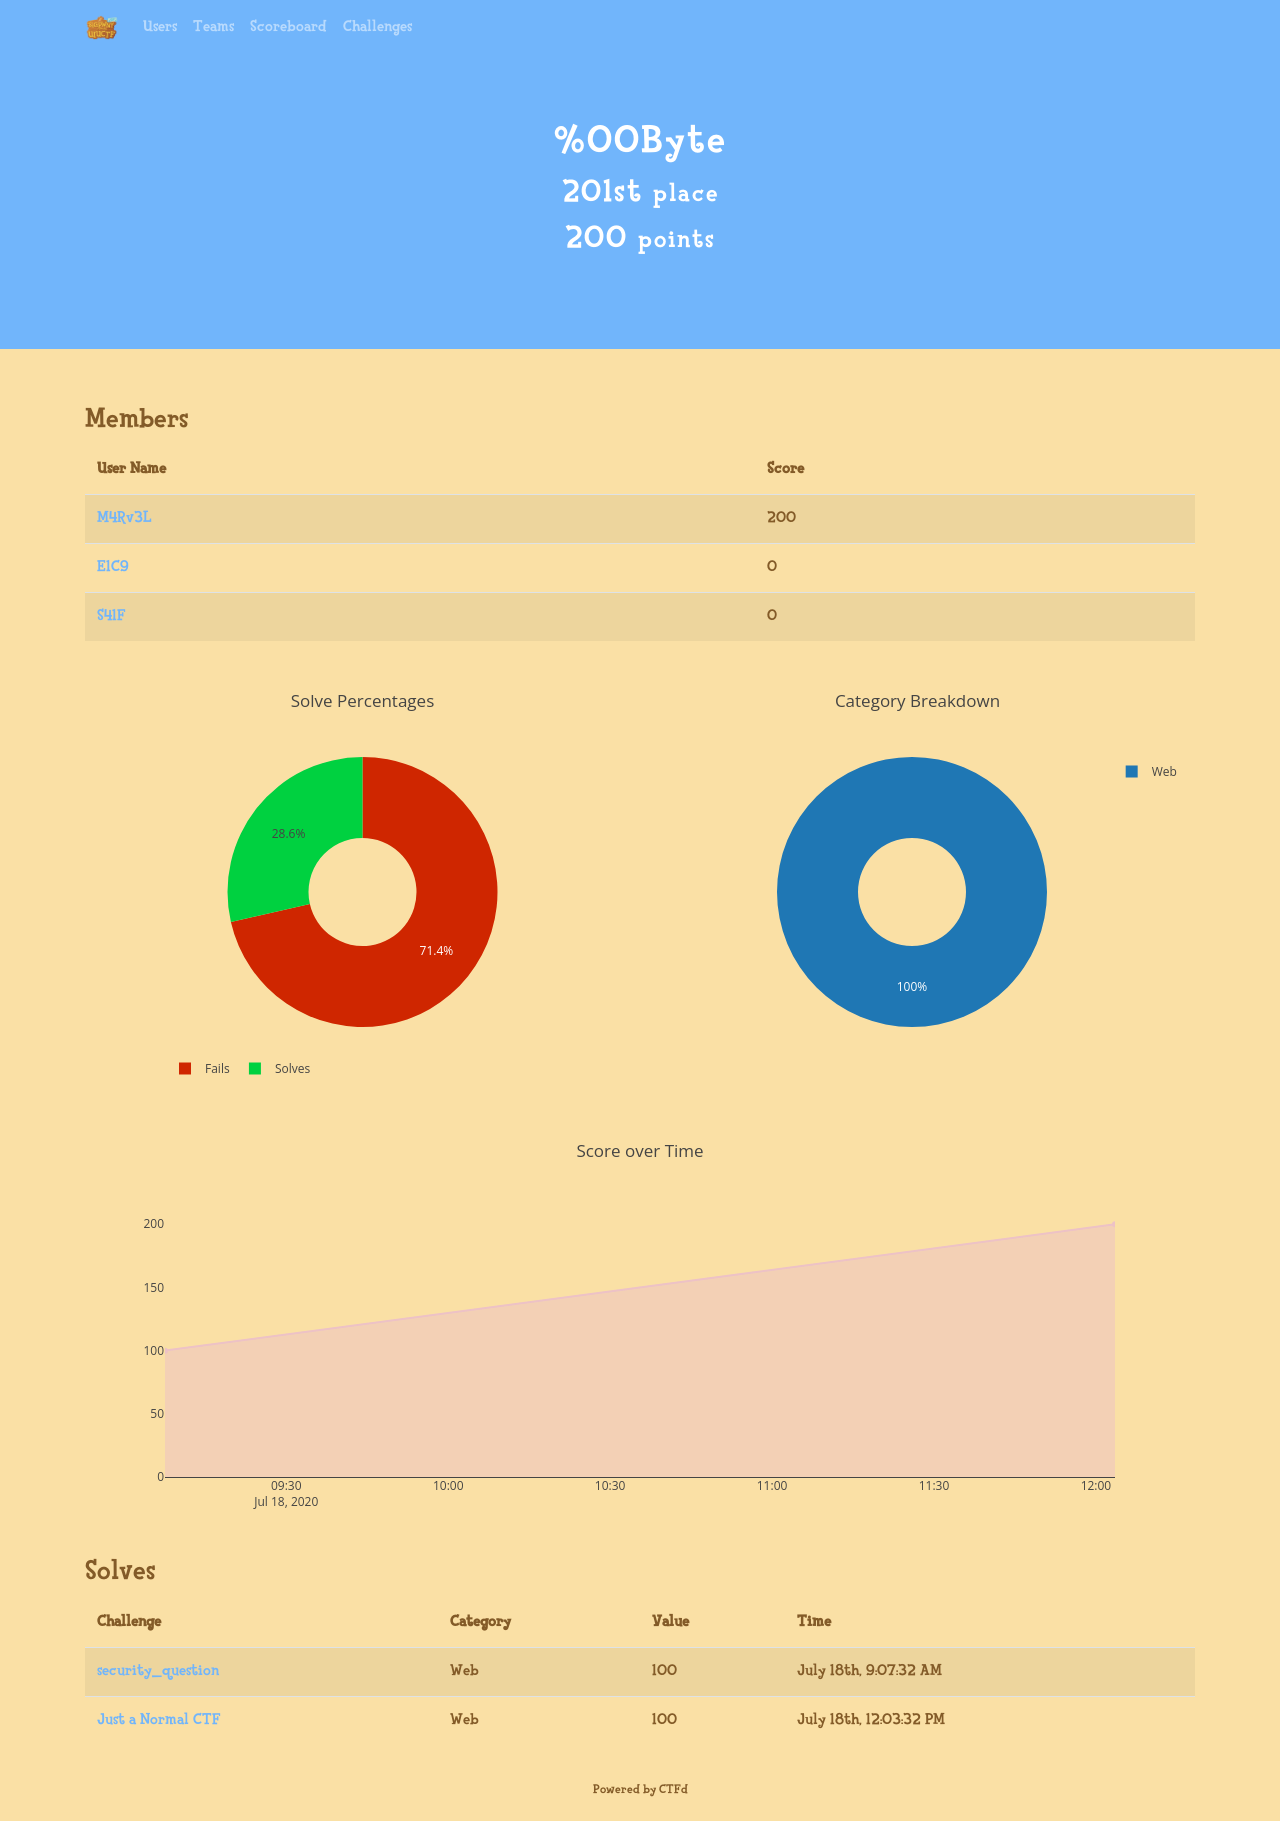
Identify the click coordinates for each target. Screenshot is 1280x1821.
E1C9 (113, 567)
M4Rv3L (124, 518)
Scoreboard (288, 27)
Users (160, 27)
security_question (158, 1671)
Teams (213, 27)
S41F (111, 616)
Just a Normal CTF (159, 1720)
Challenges (377, 27)
